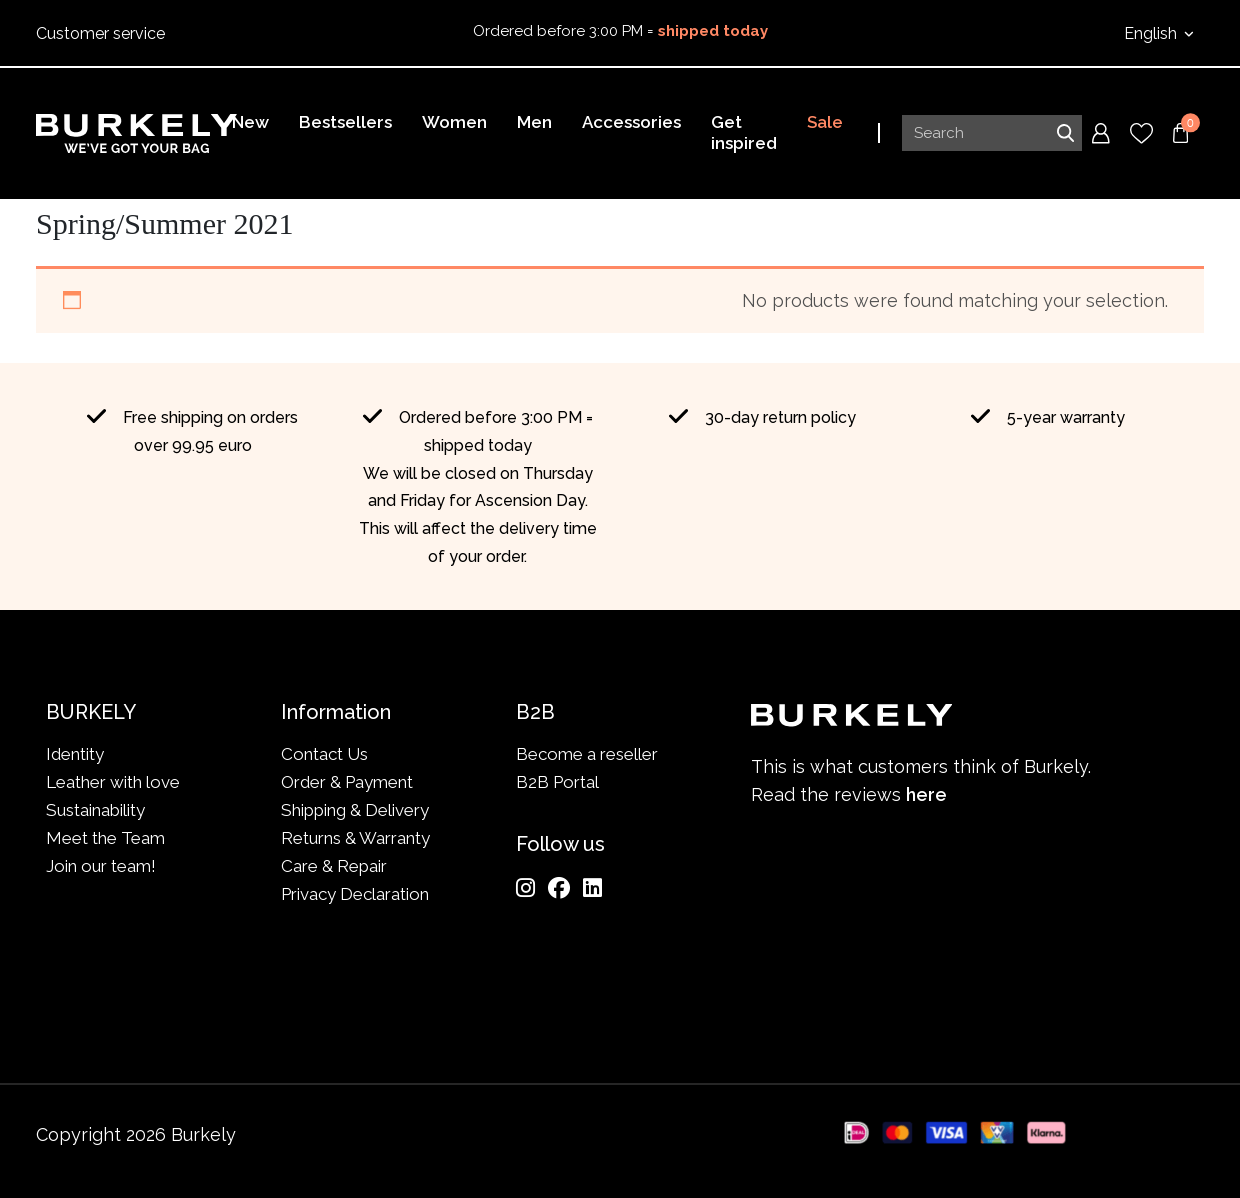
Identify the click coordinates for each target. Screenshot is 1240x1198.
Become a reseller (587, 754)
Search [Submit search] (1065, 133)
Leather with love (113, 782)
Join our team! (101, 866)
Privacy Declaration (355, 894)
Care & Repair (334, 866)
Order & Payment (347, 782)
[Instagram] (525, 888)
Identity (75, 754)
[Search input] (992, 133)
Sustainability (95, 810)
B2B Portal (557, 782)
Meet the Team (105, 838)
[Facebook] (559, 888)
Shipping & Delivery (355, 810)
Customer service (100, 33)
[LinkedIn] (592, 888)
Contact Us (324, 754)
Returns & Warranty (355, 838)
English (1152, 33)
